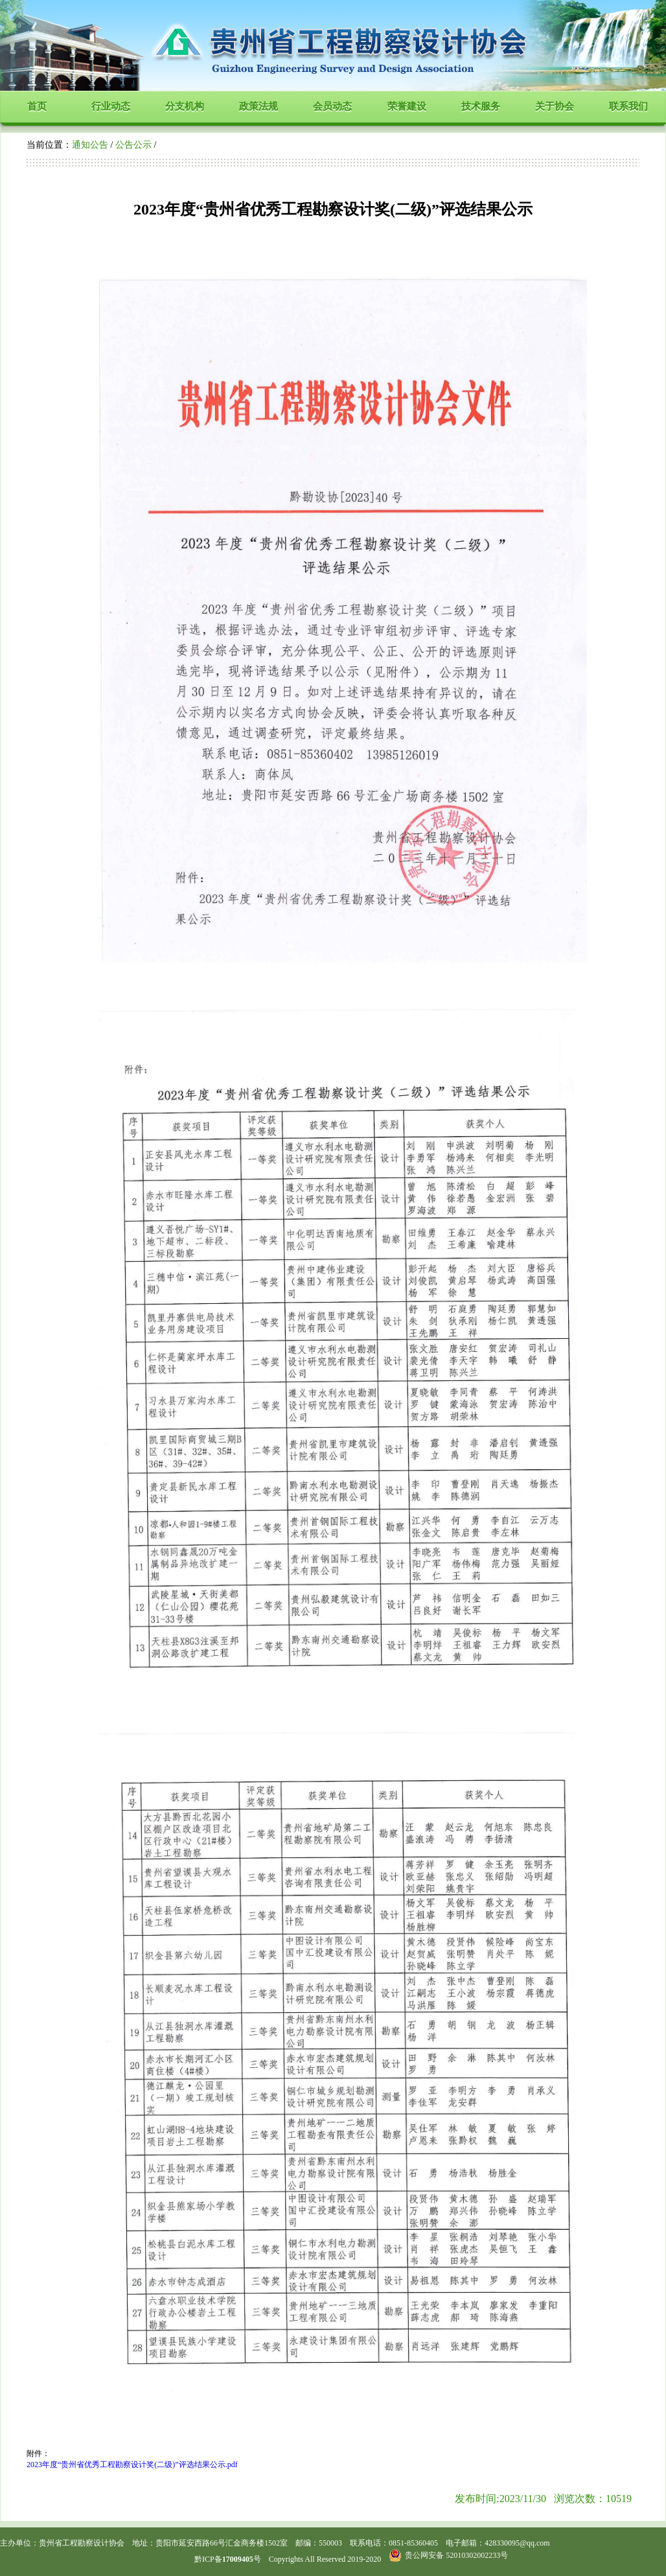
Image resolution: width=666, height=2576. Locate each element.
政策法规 (258, 106)
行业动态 (110, 106)
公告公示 (133, 145)
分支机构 (184, 106)
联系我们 (628, 106)
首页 (37, 106)
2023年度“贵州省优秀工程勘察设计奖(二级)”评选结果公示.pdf (132, 2464)
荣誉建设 (406, 106)
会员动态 (332, 106)
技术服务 (480, 106)
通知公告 (90, 145)
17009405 (237, 2559)
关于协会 (554, 106)
